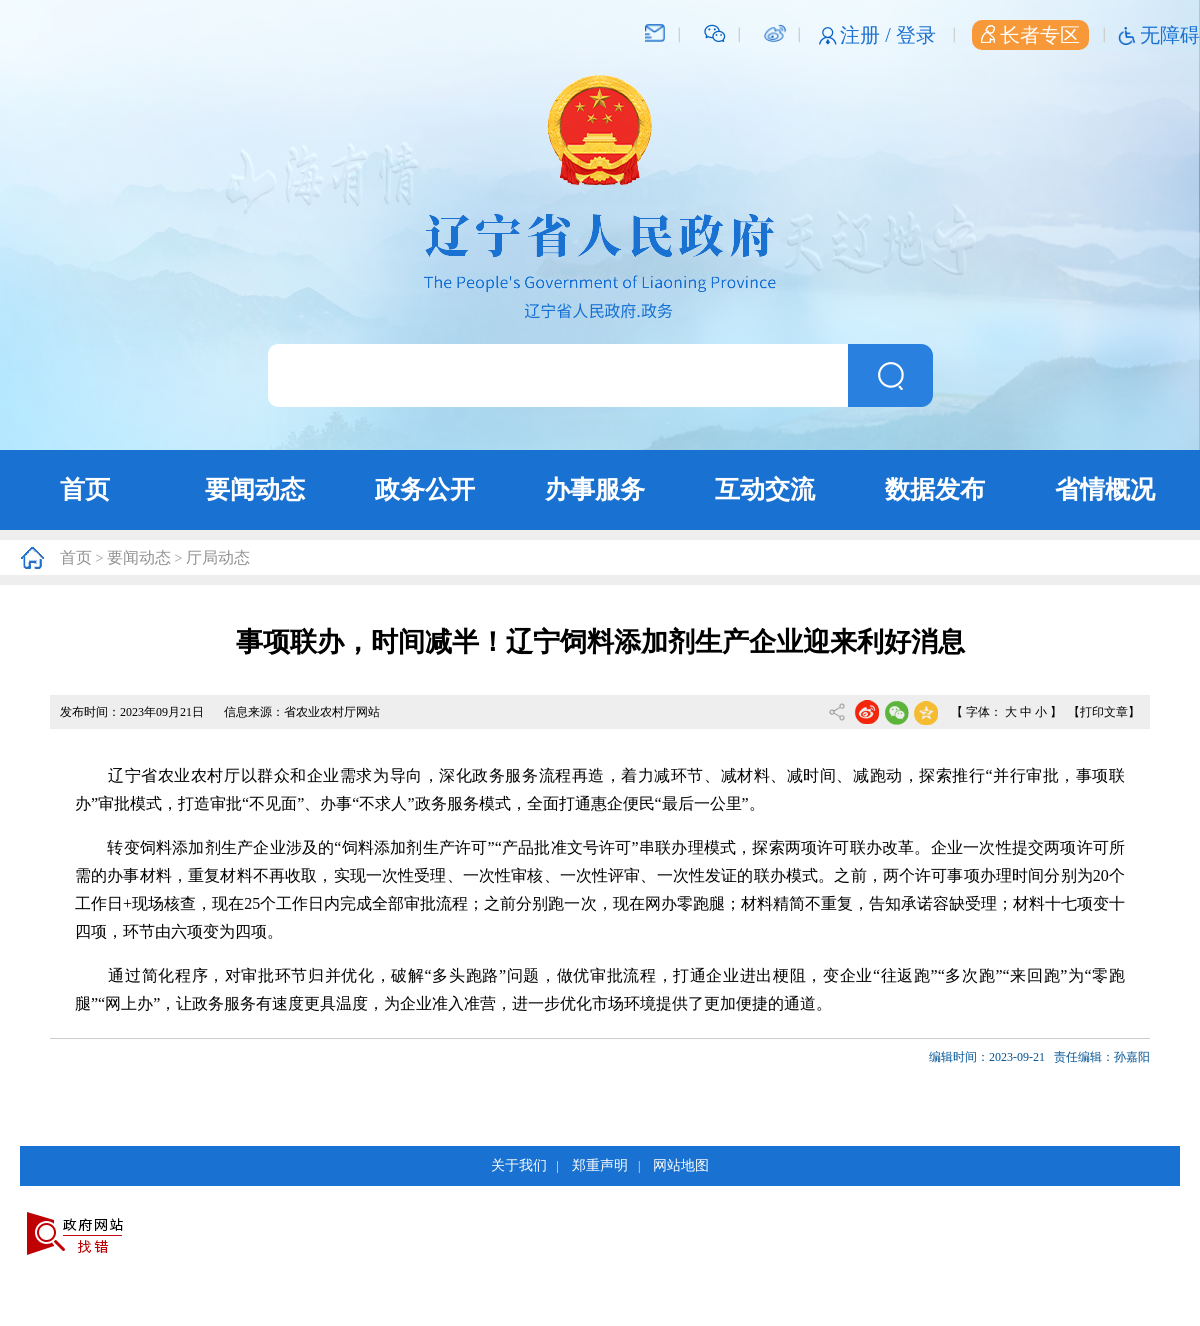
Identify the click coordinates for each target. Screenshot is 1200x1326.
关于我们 (519, 1165)
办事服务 (595, 489)
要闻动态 (255, 489)
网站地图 (681, 1165)
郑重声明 (600, 1165)
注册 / (868, 35)
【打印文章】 (1104, 712)
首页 (85, 489)
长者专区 (1030, 35)
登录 (916, 35)
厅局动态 (218, 557)
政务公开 (425, 489)
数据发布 (935, 489)
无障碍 (1170, 35)
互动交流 (765, 489)
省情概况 (1105, 489)
